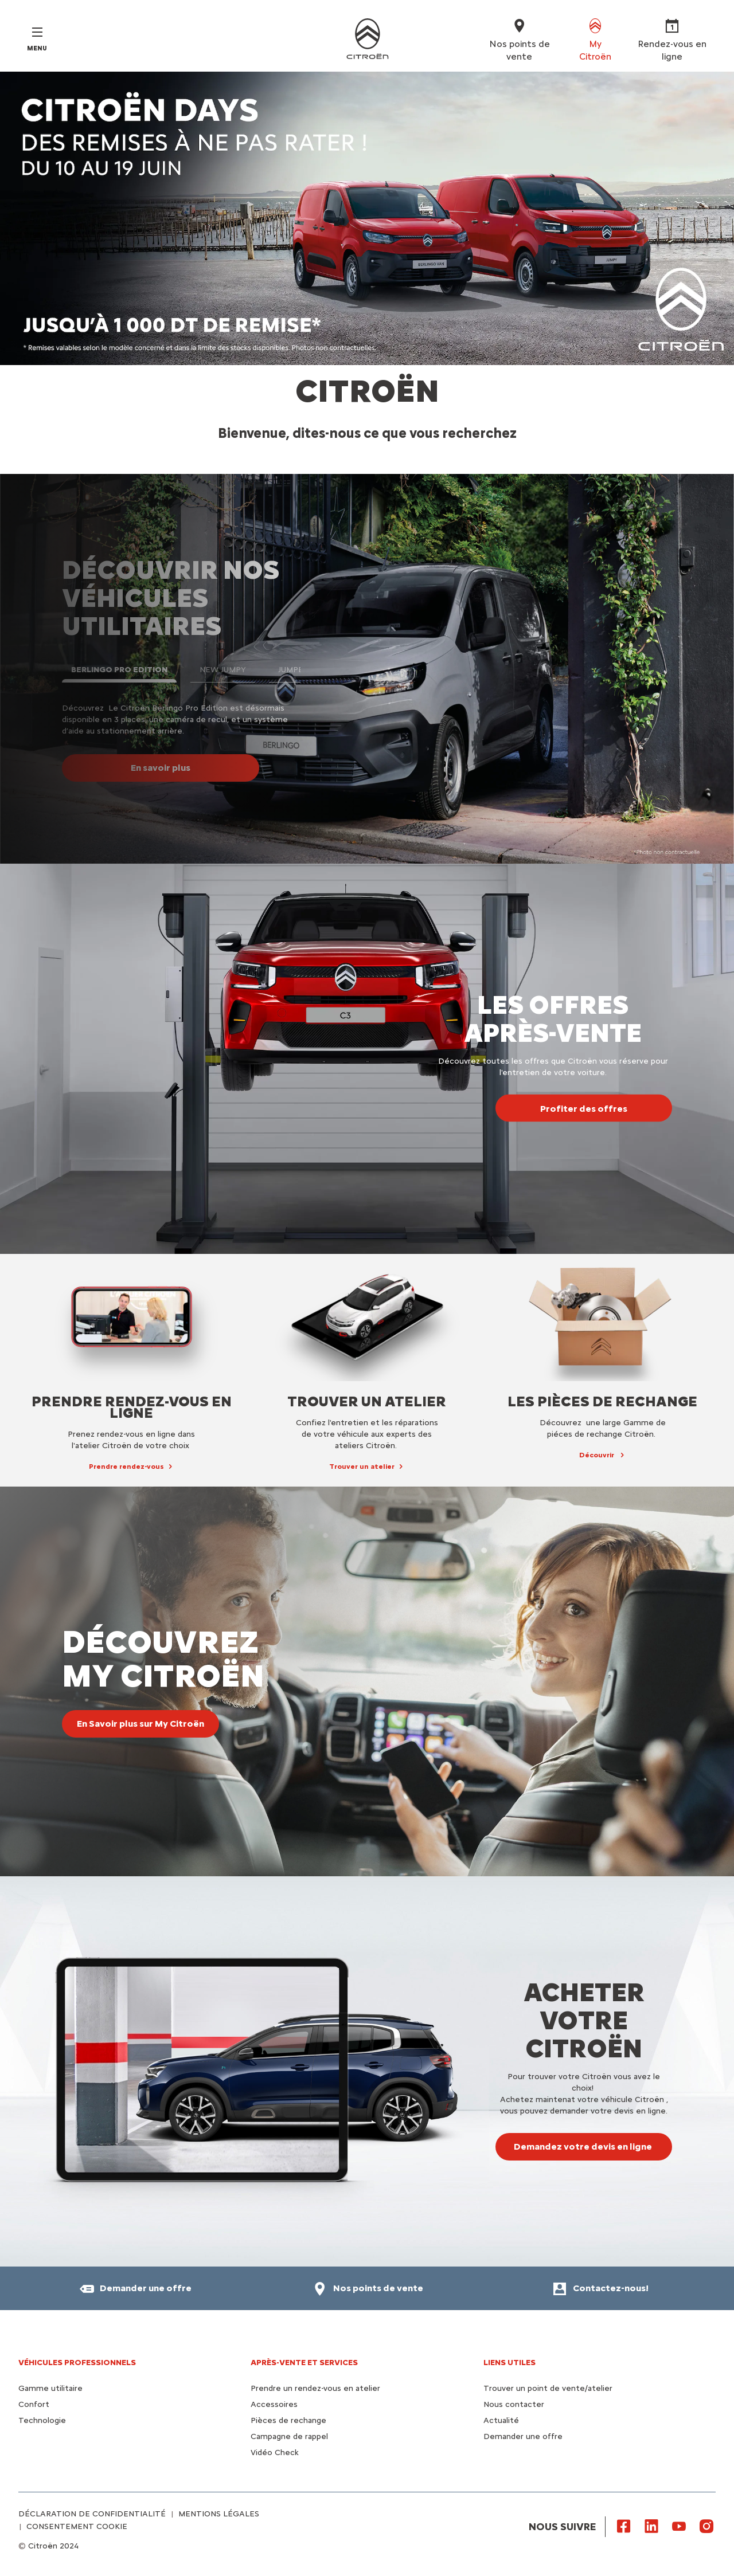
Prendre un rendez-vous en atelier (315, 2388)
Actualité (501, 2420)
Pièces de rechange (288, 2420)
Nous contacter (513, 2404)
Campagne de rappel (289, 2436)
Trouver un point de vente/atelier (547, 2388)
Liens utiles (509, 2362)
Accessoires (274, 2404)
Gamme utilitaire (50, 2388)
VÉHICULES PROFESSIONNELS (77, 2362)
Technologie (42, 2420)
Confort (33, 2404)
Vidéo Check (275, 2452)
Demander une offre (523, 2436)
